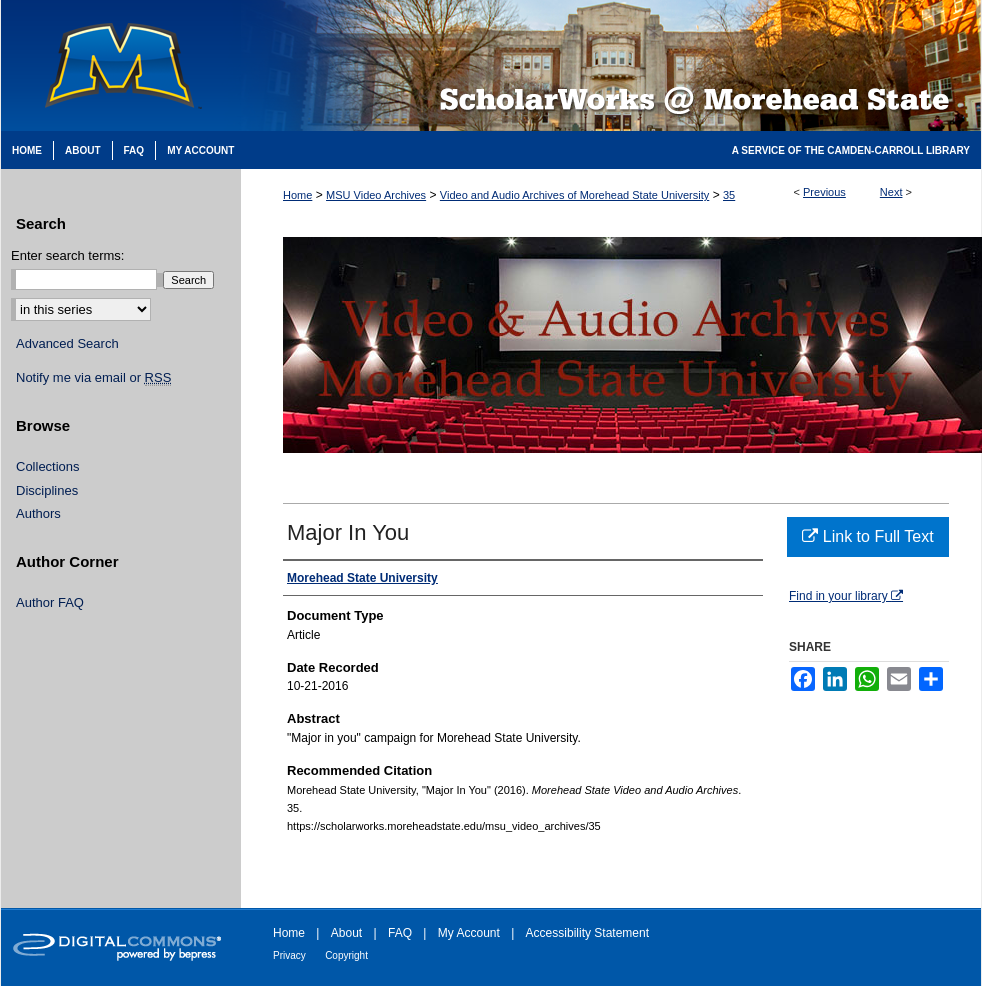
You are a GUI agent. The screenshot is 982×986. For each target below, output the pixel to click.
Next (891, 192)
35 (729, 195)
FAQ (400, 933)
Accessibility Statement (587, 933)
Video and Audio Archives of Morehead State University (574, 195)
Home (297, 195)
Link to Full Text (867, 536)
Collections (48, 466)
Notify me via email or (93, 378)
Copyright (346, 955)
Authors (38, 513)
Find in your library (846, 596)
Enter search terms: (67, 255)
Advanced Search (67, 343)
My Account (469, 933)
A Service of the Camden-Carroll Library (851, 150)
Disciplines (47, 490)
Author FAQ (50, 602)
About (346, 933)
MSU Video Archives (376, 195)
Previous (824, 192)
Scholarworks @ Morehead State (611, 65)
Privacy (289, 955)
